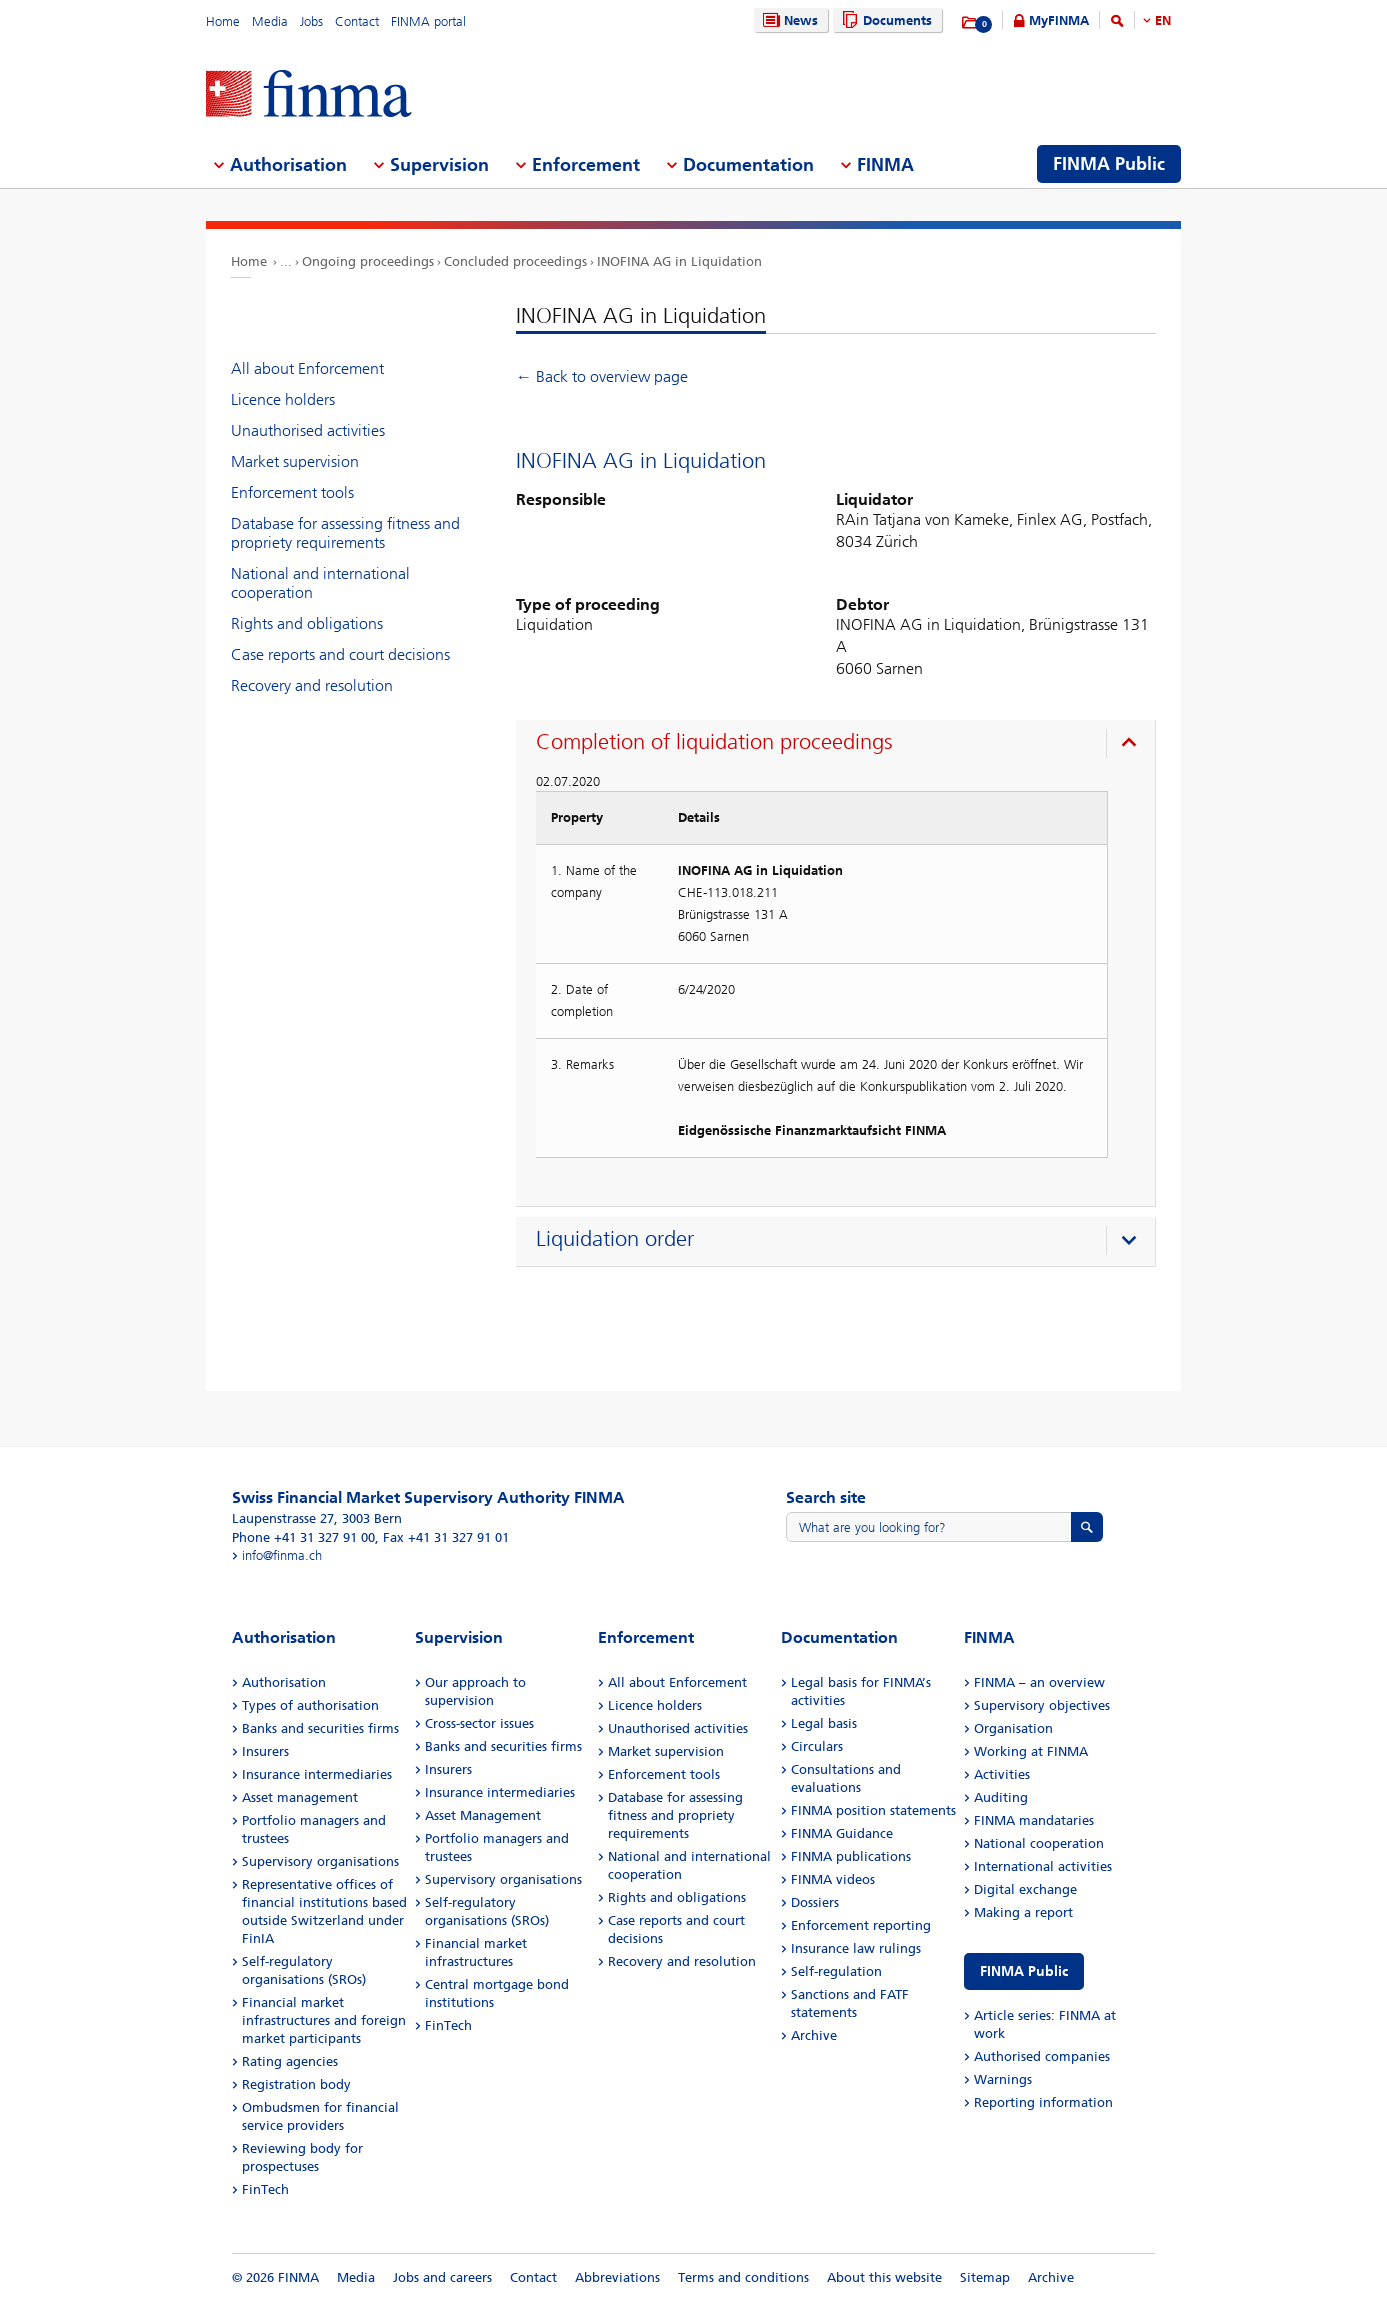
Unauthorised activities (308, 430)
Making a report (1023, 1912)
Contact (357, 21)
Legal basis (824, 1723)
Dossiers (815, 1902)
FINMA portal (428, 21)
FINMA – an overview (1039, 1682)
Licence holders (283, 399)
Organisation (1013, 1728)
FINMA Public (1024, 1971)
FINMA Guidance (842, 1833)
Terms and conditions (743, 2277)
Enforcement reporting (861, 1925)
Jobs (311, 21)
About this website (884, 2277)
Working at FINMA (1031, 1751)
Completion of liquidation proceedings (714, 742)
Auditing (1001, 1797)
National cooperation (1039, 1843)
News (788, 20)
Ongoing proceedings (368, 261)
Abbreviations (617, 2277)
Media (270, 21)
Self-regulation (836, 1971)
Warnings (1003, 2079)
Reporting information (1043, 2102)
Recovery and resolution (312, 685)
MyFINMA (1059, 20)
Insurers (265, 1751)
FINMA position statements (873, 1810)
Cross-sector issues (479, 1723)
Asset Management (483, 1815)
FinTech (265, 2189)
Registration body (296, 2084)
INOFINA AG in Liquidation (679, 261)
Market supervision (295, 461)
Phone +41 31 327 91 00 (303, 1537)
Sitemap (985, 2277)
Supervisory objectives (1042, 1705)
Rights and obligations (307, 623)
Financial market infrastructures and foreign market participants (324, 2020)
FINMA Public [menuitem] (1109, 164)
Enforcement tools (292, 492)
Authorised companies (1042, 2056)
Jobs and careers (442, 2277)
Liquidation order (615, 1239)
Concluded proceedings (515, 261)
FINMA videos (833, 1879)
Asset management (300, 1797)
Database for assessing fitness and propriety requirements (345, 533)
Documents (884, 20)
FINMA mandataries (1034, 1820)
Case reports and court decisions (340, 654)
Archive (814, 2035)
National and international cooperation (320, 583)
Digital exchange (1025, 1889)
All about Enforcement (307, 368)
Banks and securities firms (320, 1728)
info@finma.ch (282, 1555)
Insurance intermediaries (317, 1774)
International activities (1043, 1866)
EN (1163, 20)
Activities (1002, 1774)
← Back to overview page (602, 376)
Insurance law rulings (856, 1948)
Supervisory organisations (320, 1861)
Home (223, 21)
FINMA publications (851, 1856)
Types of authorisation (310, 1705)
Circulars (817, 1746)
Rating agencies (290, 2061)
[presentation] (840, 745)
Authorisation (284, 1682)
